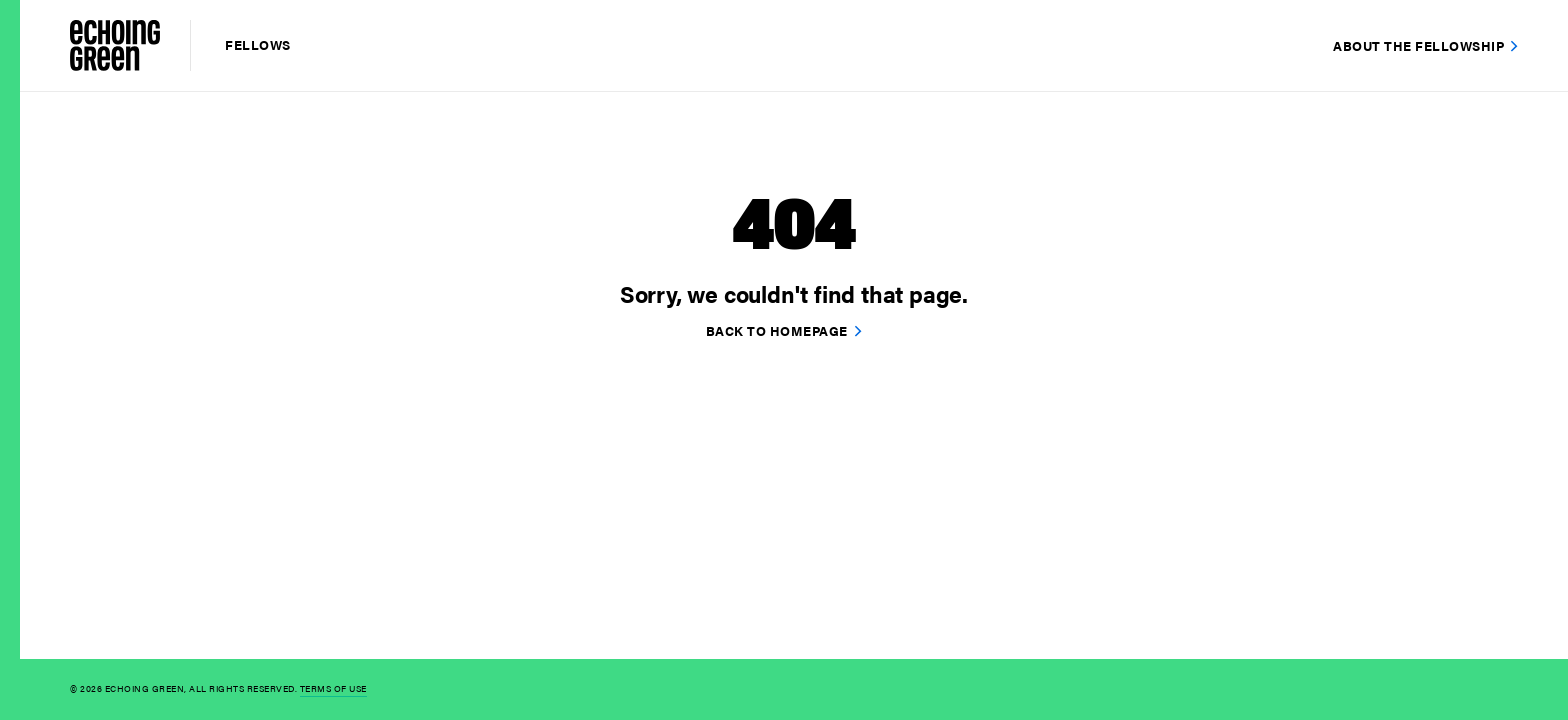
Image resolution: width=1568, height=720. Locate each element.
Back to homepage (777, 330)
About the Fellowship (1418, 45)
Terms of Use (333, 688)
